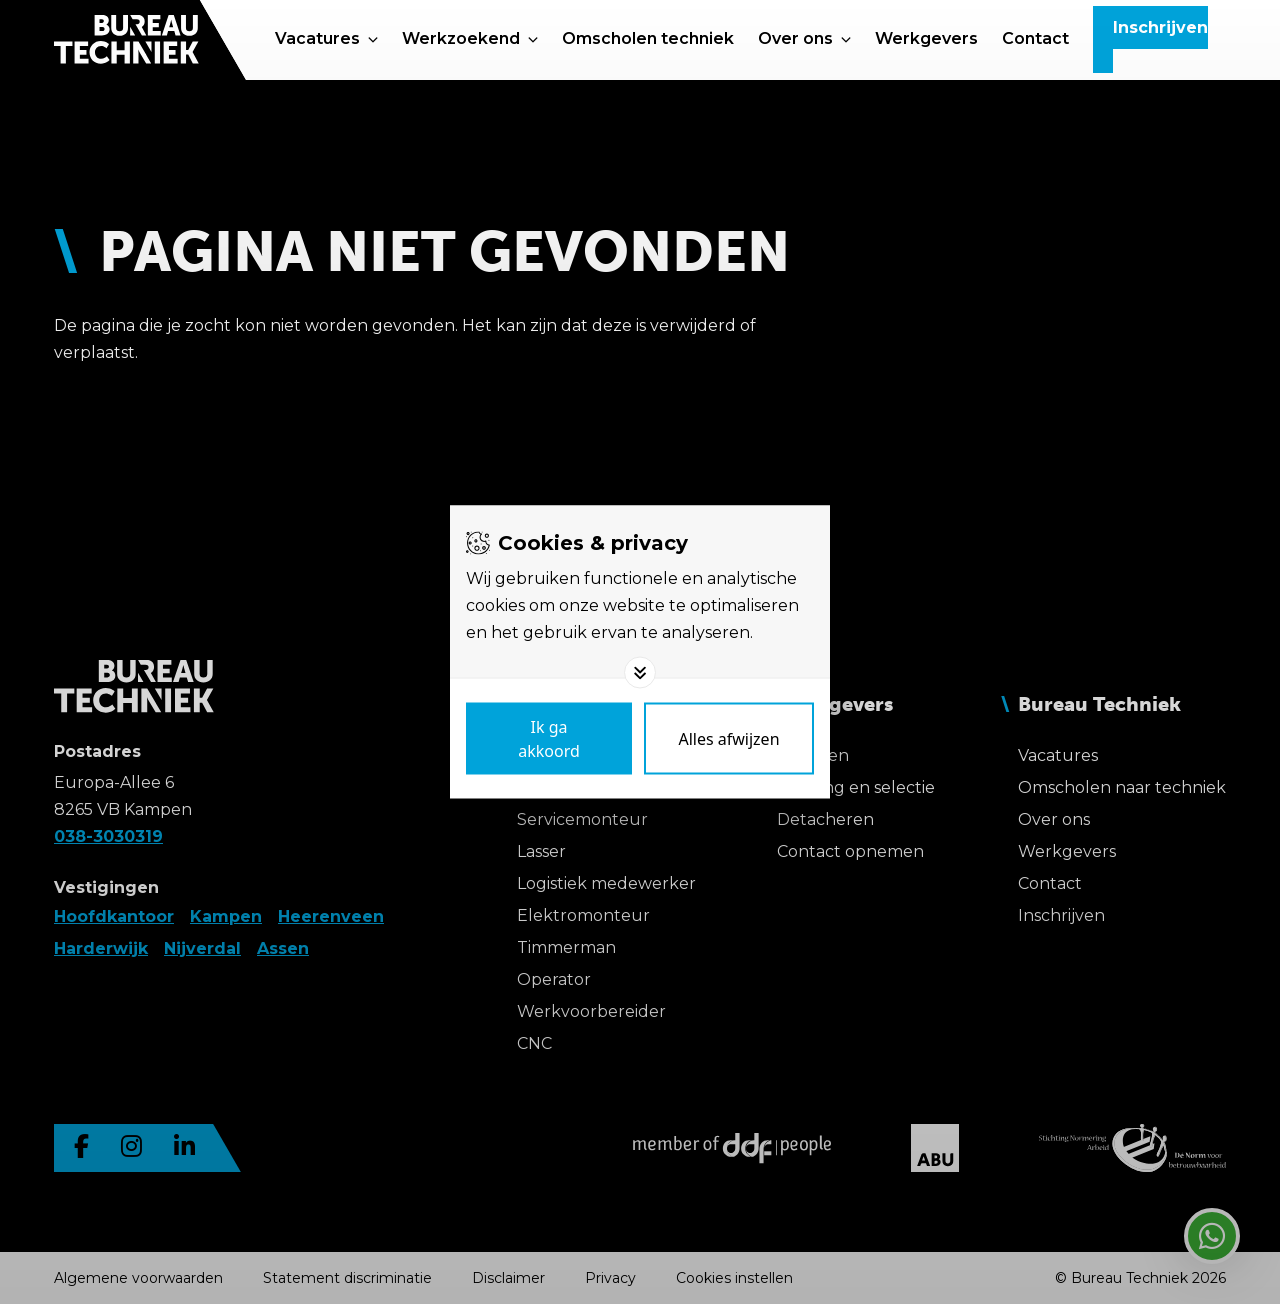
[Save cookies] (549, 739)
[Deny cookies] (729, 739)
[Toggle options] (640, 673)
